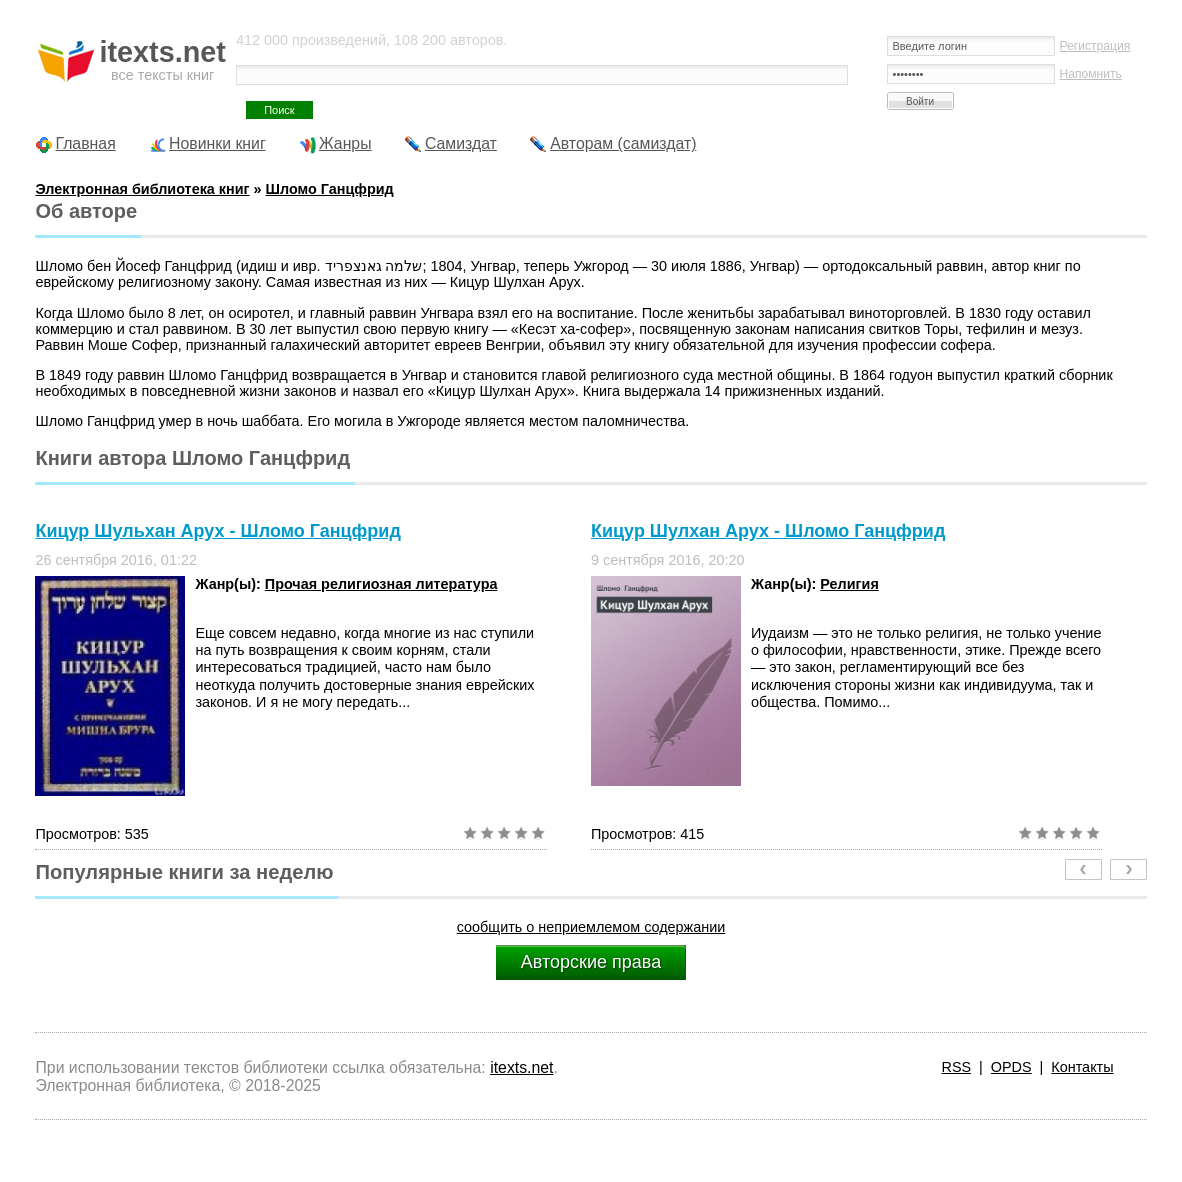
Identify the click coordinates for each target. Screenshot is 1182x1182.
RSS (957, 1067)
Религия (849, 584)
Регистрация (1095, 46)
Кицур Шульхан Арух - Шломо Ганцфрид (217, 531)
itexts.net (521, 1067)
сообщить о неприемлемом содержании (591, 927)
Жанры (345, 143)
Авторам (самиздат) (623, 143)
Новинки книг (217, 143)
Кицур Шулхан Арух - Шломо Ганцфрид (768, 531)
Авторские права (591, 962)
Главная (85, 143)
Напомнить (1091, 74)
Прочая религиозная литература (381, 584)
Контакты (1082, 1067)
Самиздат (461, 143)
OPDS (1011, 1067)
